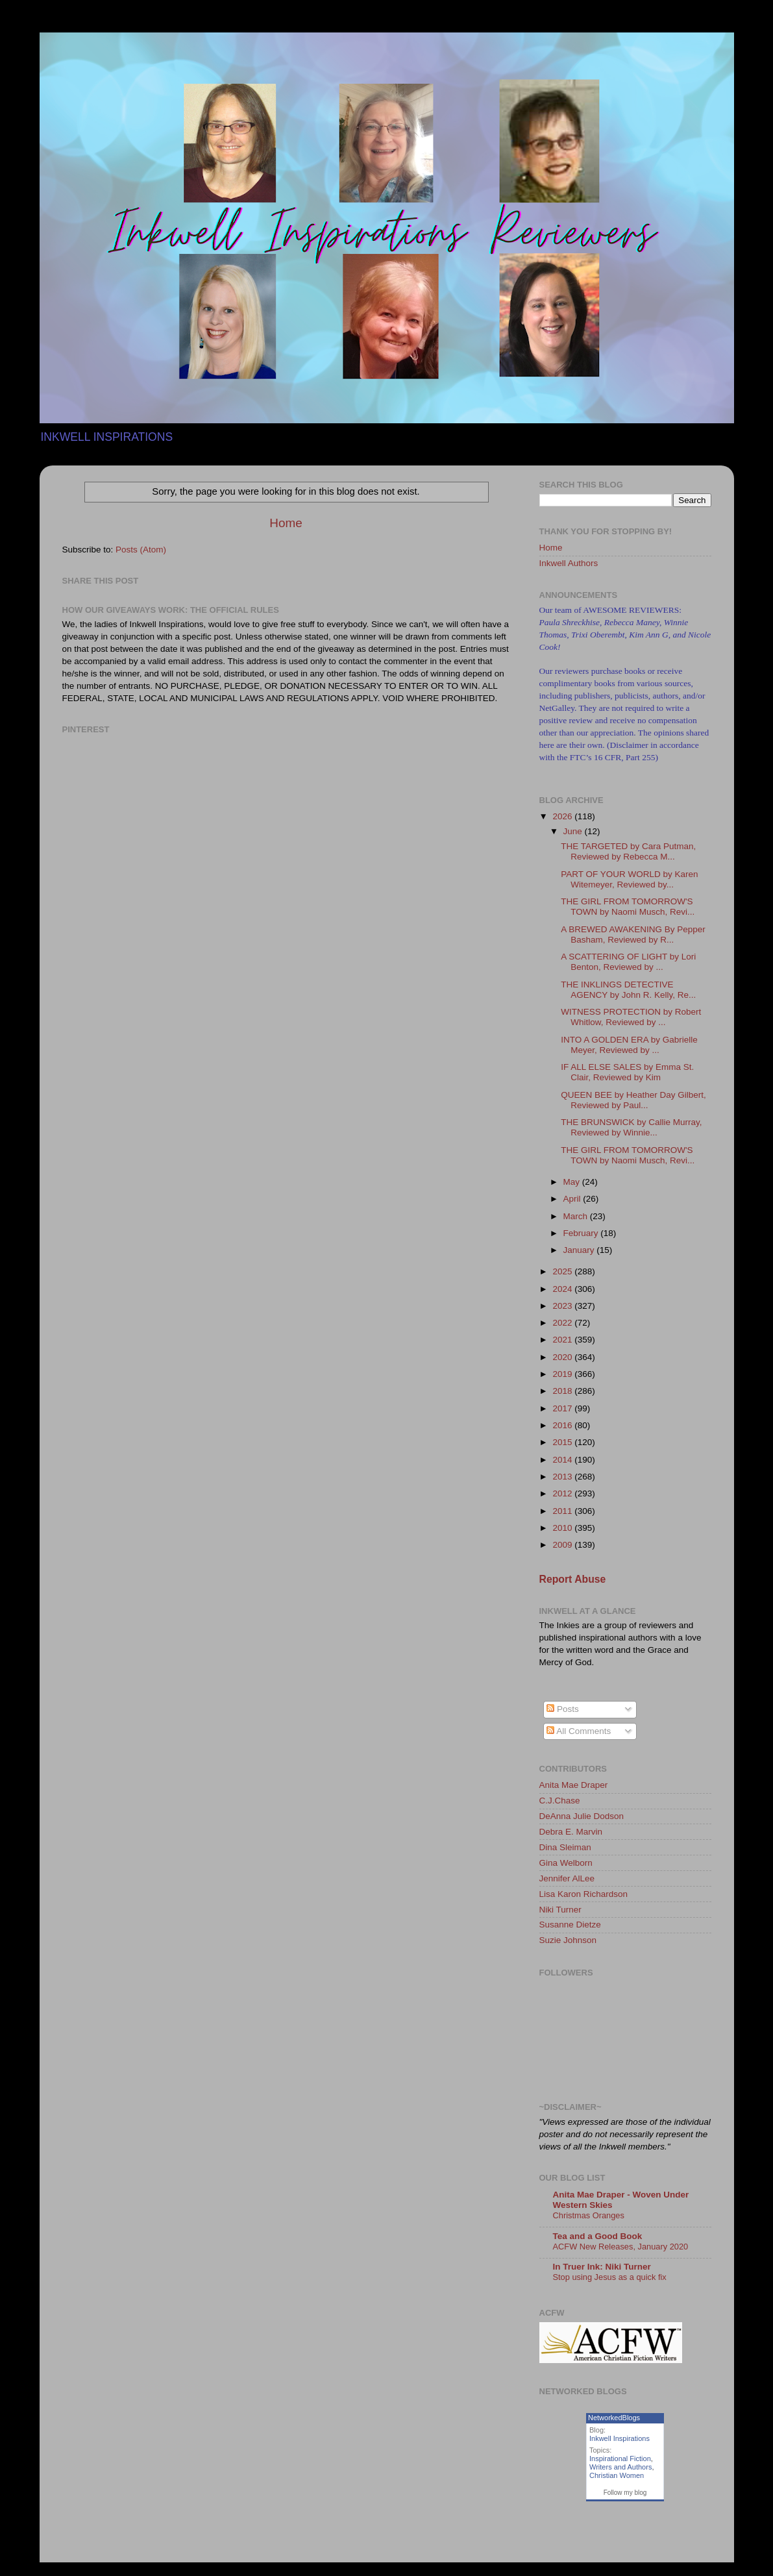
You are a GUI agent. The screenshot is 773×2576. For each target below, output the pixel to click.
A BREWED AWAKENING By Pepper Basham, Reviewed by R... (633, 934)
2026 (563, 816)
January (580, 1250)
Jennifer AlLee (567, 1878)
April (573, 1199)
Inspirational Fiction (620, 2458)
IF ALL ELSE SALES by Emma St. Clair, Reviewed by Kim (627, 1072)
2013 (563, 1476)
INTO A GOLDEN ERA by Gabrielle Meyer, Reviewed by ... (629, 1045)
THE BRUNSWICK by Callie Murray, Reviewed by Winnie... (631, 1127)
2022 (563, 1323)
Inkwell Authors (568, 563)
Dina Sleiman (565, 1847)
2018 (563, 1391)
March (576, 1216)
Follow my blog (625, 2492)
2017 (563, 1408)
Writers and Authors (620, 2467)
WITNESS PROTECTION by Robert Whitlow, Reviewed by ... (631, 1017)
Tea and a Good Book (598, 2236)
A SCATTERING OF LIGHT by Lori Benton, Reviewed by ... (628, 962)
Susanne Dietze (570, 1924)
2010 (563, 1528)
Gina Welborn (566, 1863)
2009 (563, 1545)
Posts (562, 1709)
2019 (563, 1374)
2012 (563, 1493)
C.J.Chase (559, 1800)
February (582, 1233)
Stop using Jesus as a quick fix (610, 2277)
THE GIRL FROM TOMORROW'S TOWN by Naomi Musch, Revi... (627, 907)
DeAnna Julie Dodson (581, 1816)
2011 (563, 1511)
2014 (563, 1460)
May (572, 1182)
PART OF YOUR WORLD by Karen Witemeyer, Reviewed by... (629, 879)
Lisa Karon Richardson (583, 1894)
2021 (563, 1339)
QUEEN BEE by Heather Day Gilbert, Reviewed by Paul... (633, 1100)
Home (285, 523)
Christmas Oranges (588, 2215)
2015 (563, 1442)
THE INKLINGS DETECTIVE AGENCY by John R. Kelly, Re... (628, 990)
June (574, 831)
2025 (563, 1271)
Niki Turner (560, 1909)
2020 (563, 1357)
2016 (563, 1425)
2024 (563, 1289)
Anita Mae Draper (573, 1785)
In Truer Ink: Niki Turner (602, 2267)
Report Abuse (572, 1579)
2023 (563, 1306)
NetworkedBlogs (614, 2417)
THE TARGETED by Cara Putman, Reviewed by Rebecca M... (628, 851)
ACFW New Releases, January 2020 (621, 2246)
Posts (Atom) (141, 549)
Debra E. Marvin (571, 1832)
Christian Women (616, 2475)
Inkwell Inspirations (619, 2438)
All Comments (578, 1731)
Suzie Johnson (568, 1940)
